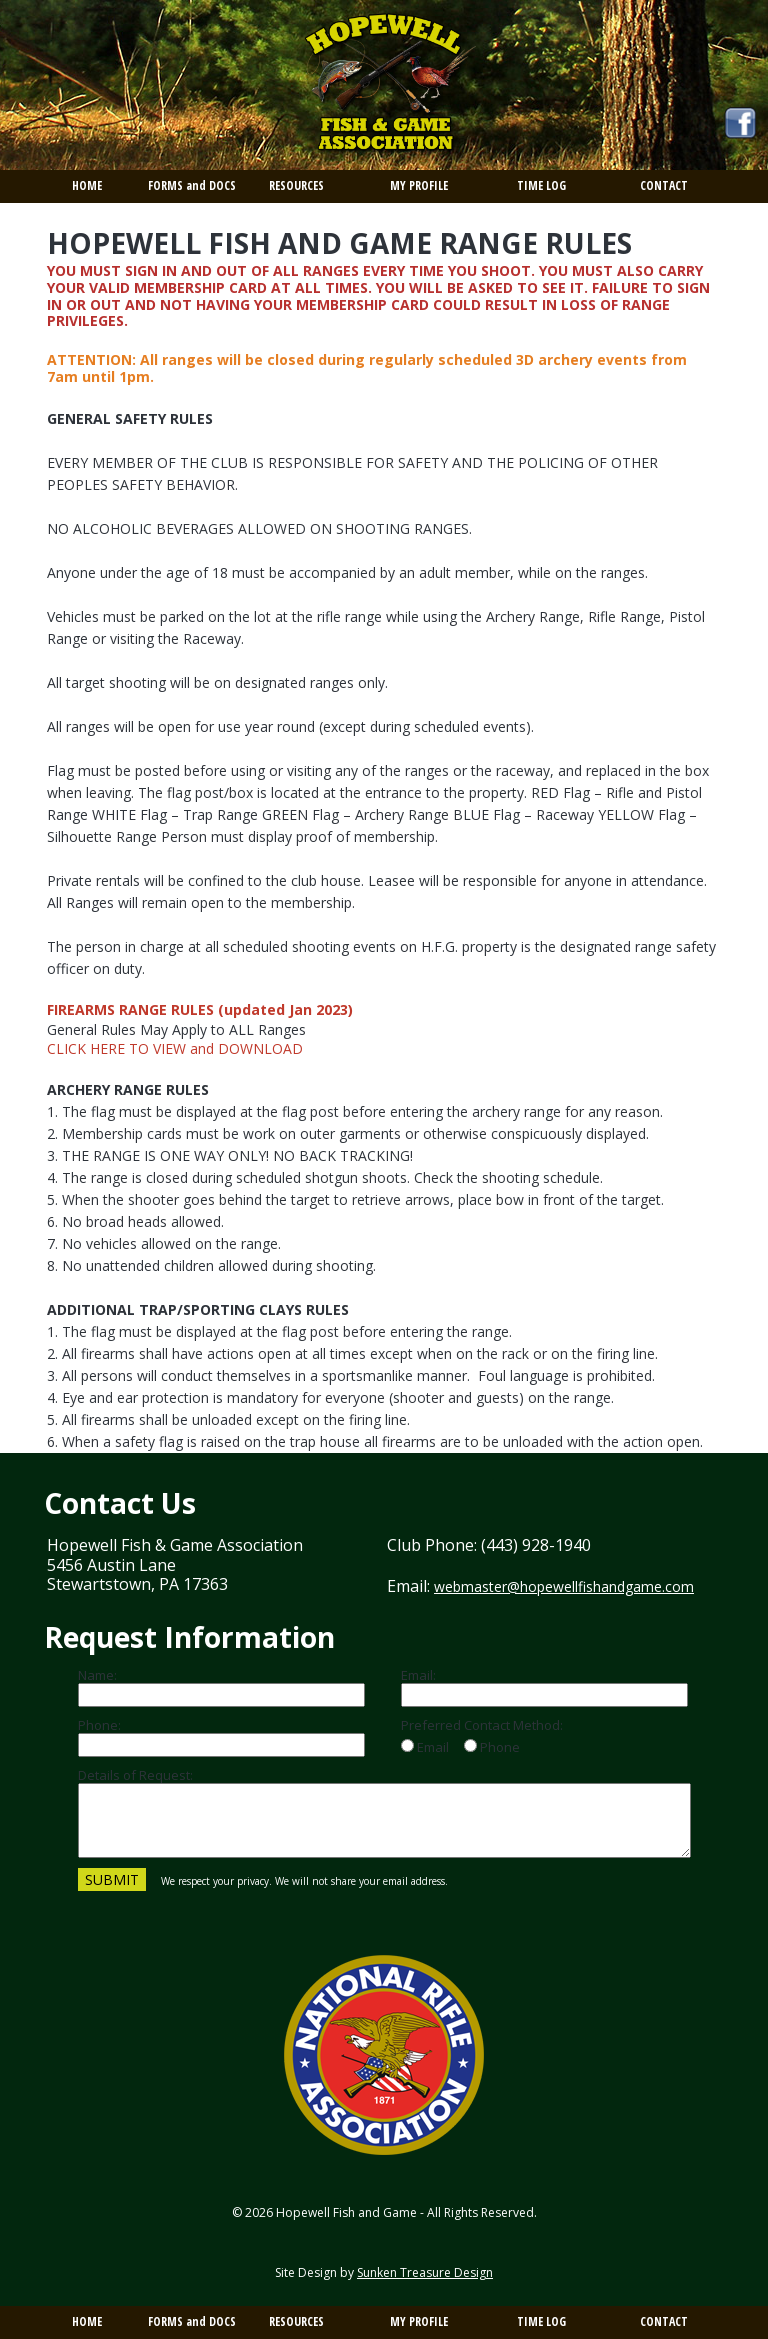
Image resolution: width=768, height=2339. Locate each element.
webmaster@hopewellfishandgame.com (564, 1586)
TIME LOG (541, 185)
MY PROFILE (419, 185)
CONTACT (664, 185)
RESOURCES (296, 185)
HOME (87, 185)
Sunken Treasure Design (425, 2272)
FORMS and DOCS (192, 185)
